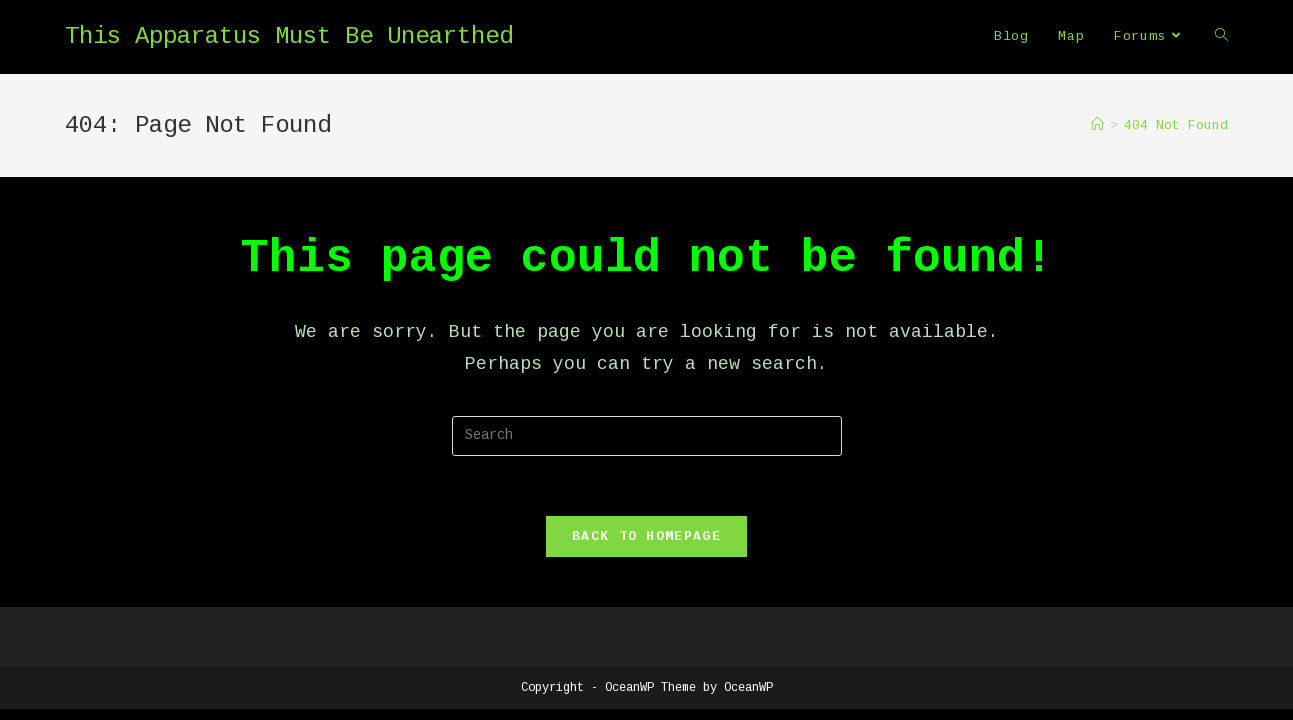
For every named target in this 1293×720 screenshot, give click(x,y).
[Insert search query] (647, 436)
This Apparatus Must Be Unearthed (289, 36)
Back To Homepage (646, 536)
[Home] (1097, 125)
